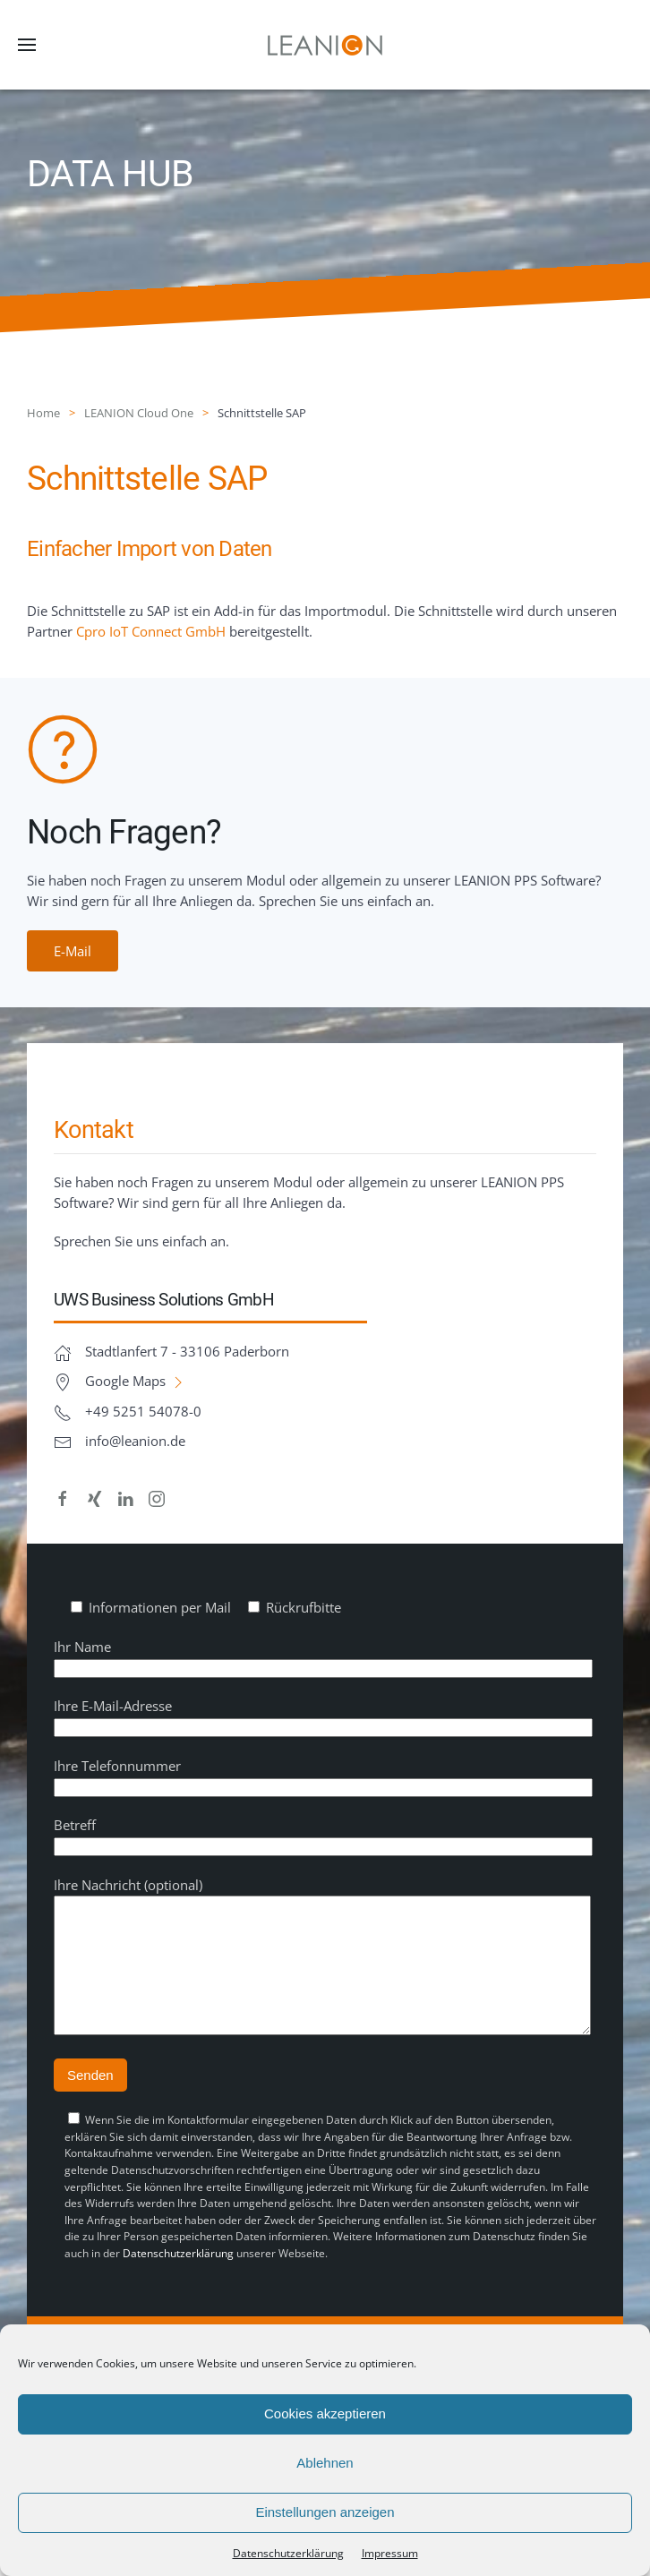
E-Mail (72, 951)
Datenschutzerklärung (178, 2280)
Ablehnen (324, 2462)
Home (43, 413)
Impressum (390, 2553)
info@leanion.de (135, 1441)
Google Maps (136, 1381)
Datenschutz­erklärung (288, 2553)
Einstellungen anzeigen (324, 2512)
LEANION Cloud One (138, 413)
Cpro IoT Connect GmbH (151, 631)
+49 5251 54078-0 (143, 1411)
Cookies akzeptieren (325, 2413)
